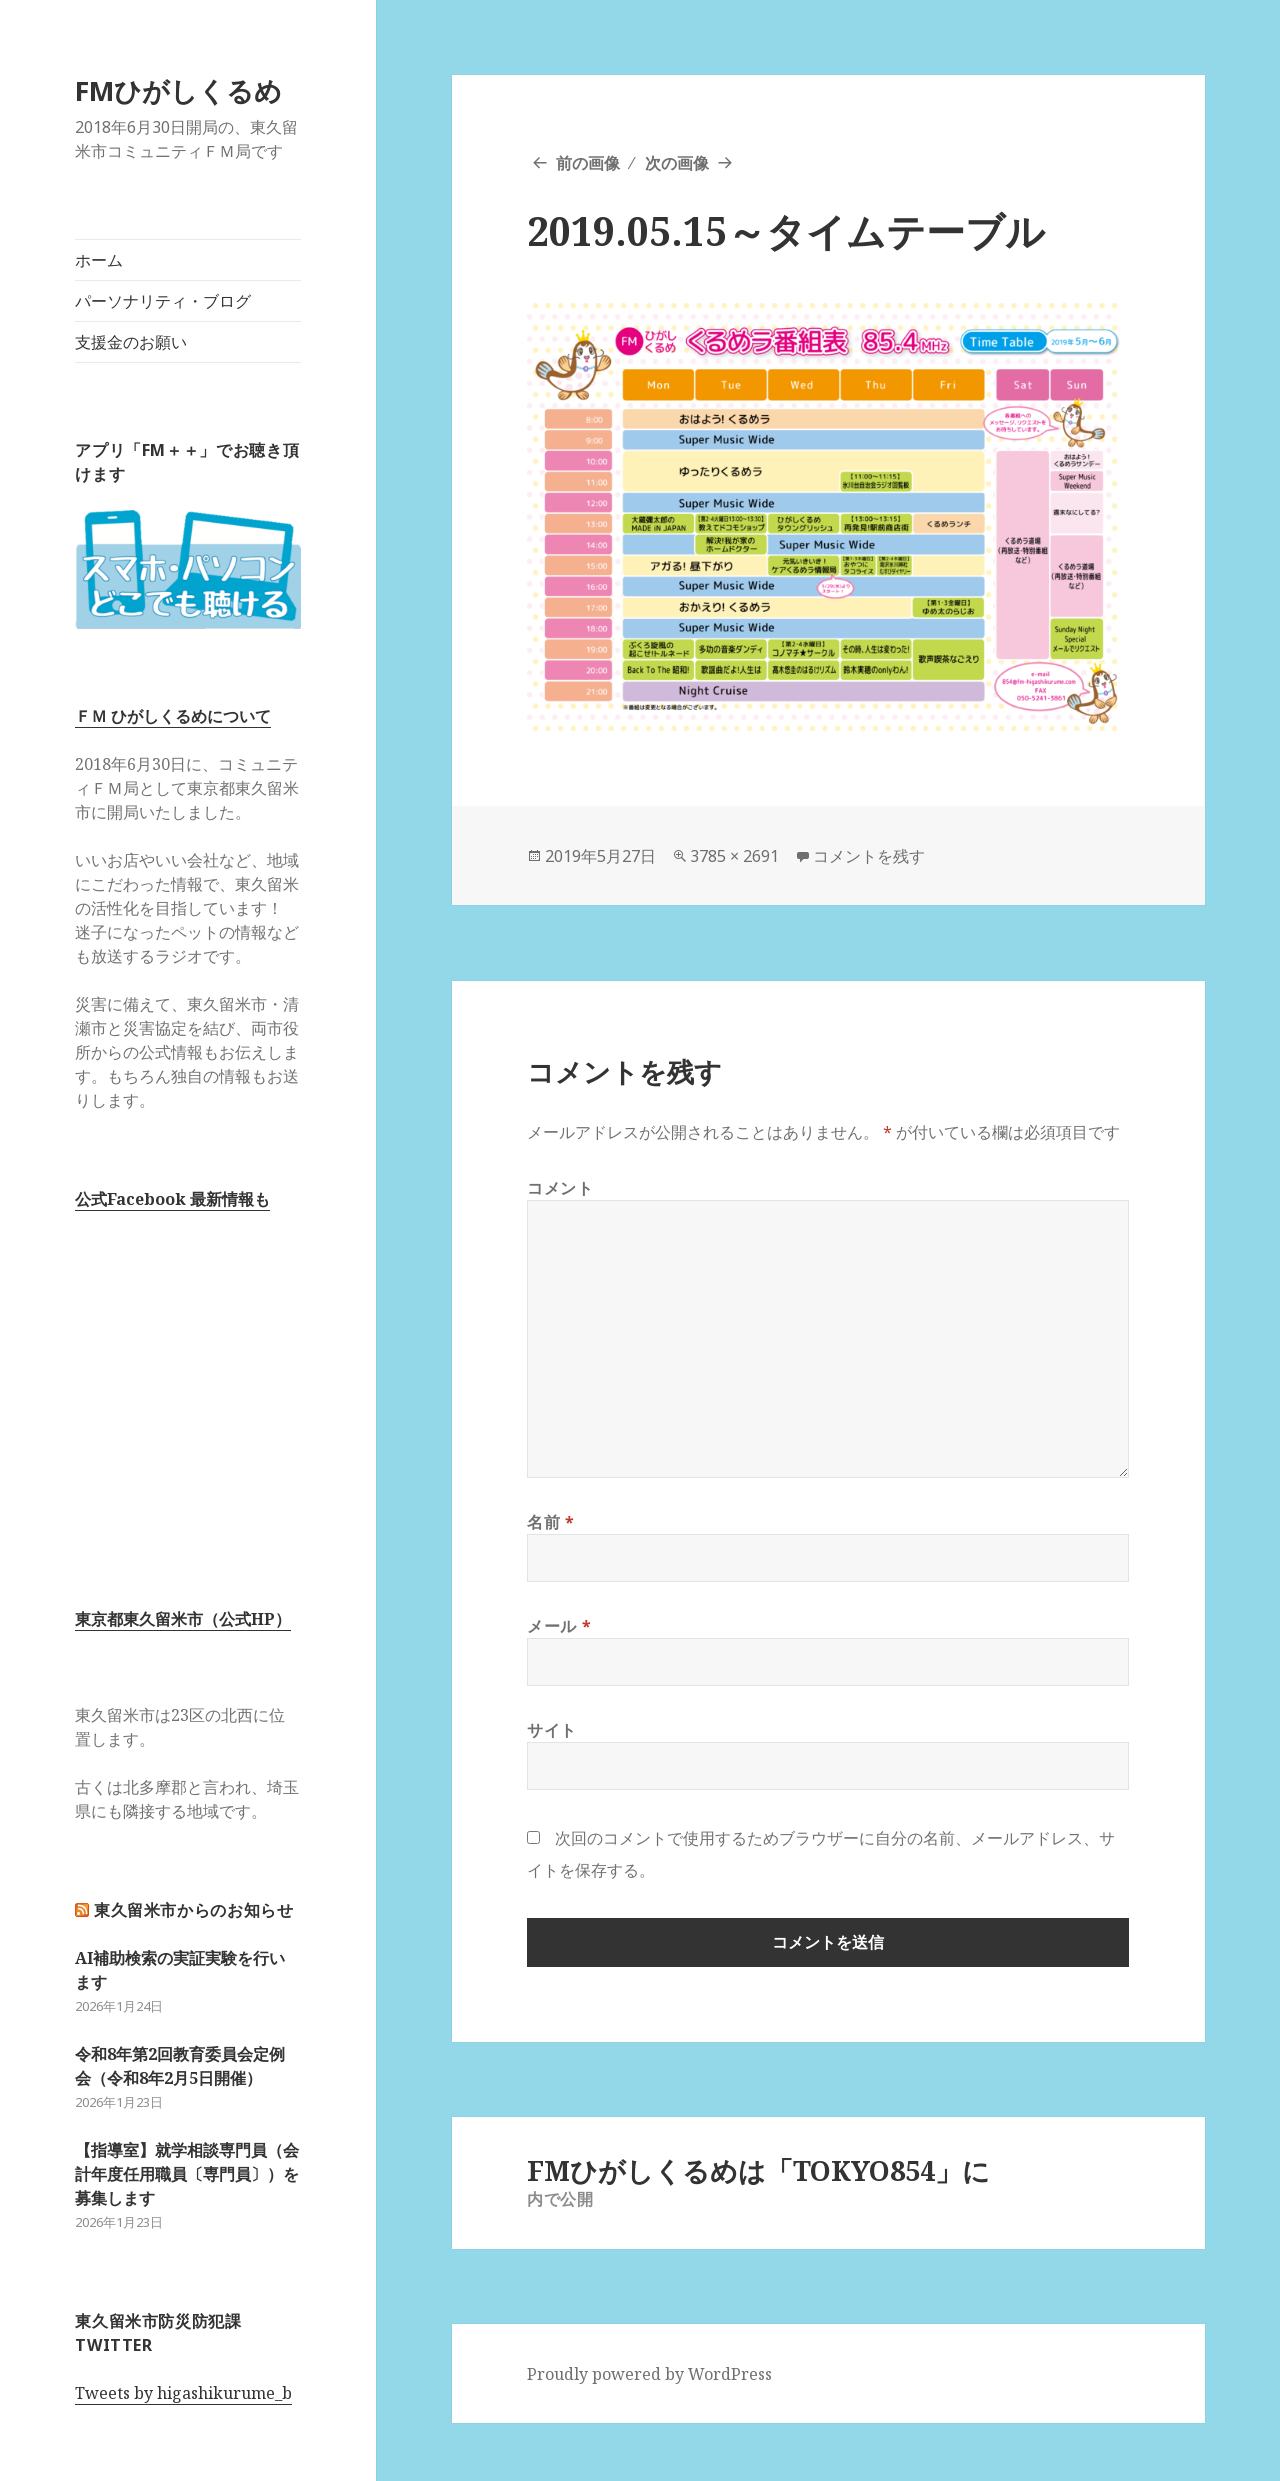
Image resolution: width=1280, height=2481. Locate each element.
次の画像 (677, 163)
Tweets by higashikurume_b (183, 2393)
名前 (551, 1522)
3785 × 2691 (734, 856)
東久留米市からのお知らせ (194, 1910)
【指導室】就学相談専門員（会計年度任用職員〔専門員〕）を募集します (187, 2174)
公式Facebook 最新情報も (172, 1199)
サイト (552, 1730)
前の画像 (588, 163)
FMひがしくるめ (178, 90)
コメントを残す (869, 856)
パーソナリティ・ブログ (163, 301)
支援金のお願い (131, 342)
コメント (560, 1188)
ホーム (99, 260)
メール (559, 1626)
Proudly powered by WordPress (649, 2374)
